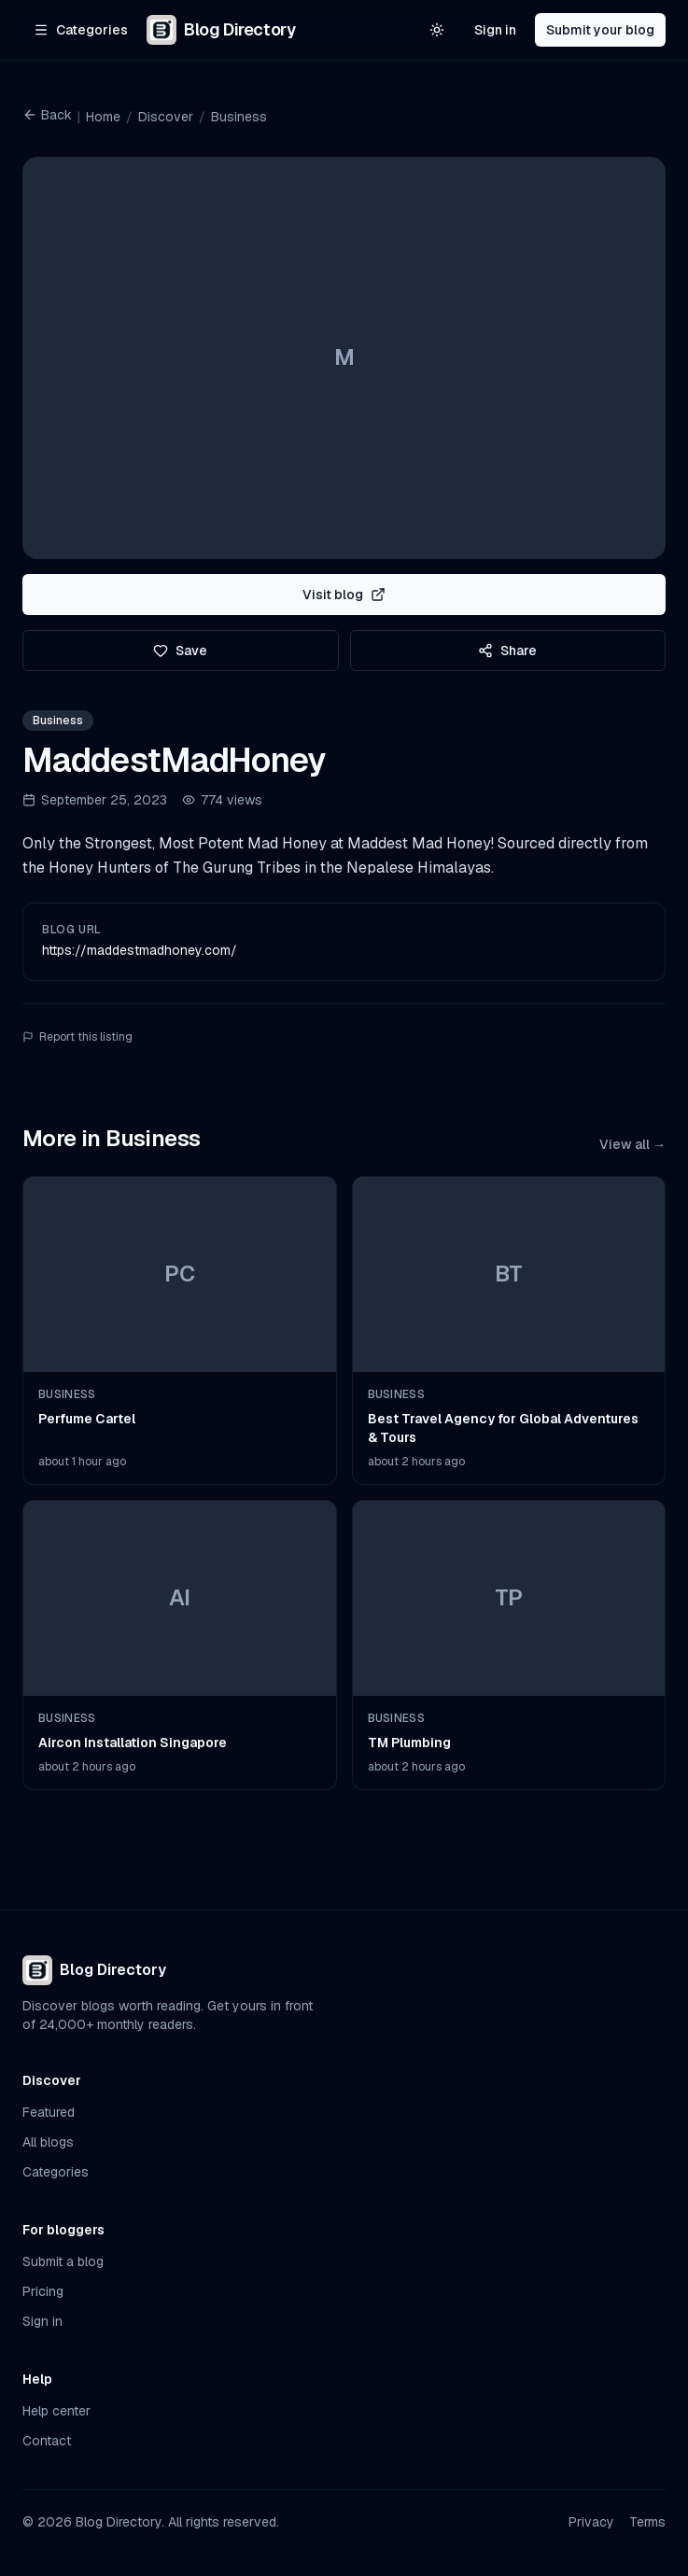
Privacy (591, 2521)
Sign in (495, 29)
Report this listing (77, 1036)
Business (239, 116)
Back (47, 114)
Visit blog (344, 594)
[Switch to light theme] (437, 30)
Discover (165, 116)
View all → (632, 1144)
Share (507, 650)
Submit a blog (63, 2261)
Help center (56, 2410)
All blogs (48, 2142)
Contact (46, 2440)
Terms (647, 2521)
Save (180, 650)
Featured (48, 2112)
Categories (55, 2171)
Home (103, 116)
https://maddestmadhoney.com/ (139, 950)
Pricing (42, 2291)
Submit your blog (600, 29)
